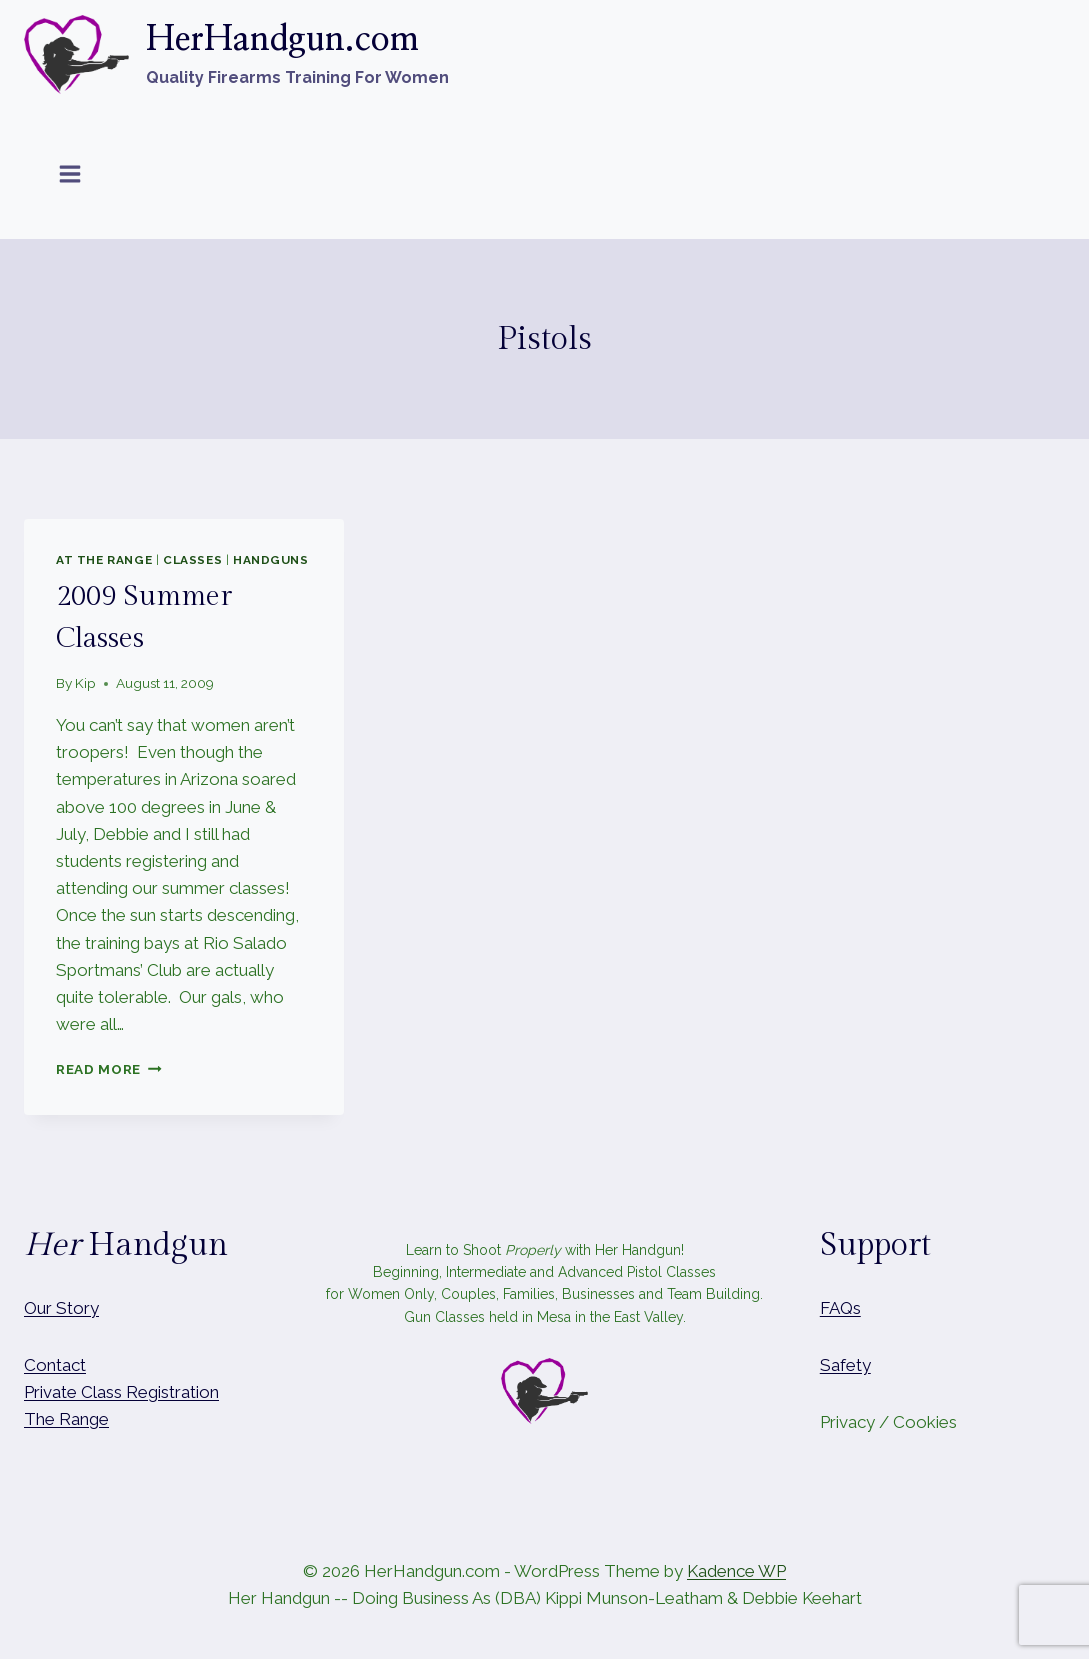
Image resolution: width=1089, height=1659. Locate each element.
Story (77, 1308)
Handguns (271, 560)
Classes (192, 560)
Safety (845, 1365)
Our (38, 1308)
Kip (85, 683)
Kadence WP (736, 1571)
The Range (66, 1419)
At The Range (104, 560)
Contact (55, 1365)
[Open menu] (70, 173)
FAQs (840, 1308)
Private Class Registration (121, 1392)
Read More (109, 1069)
